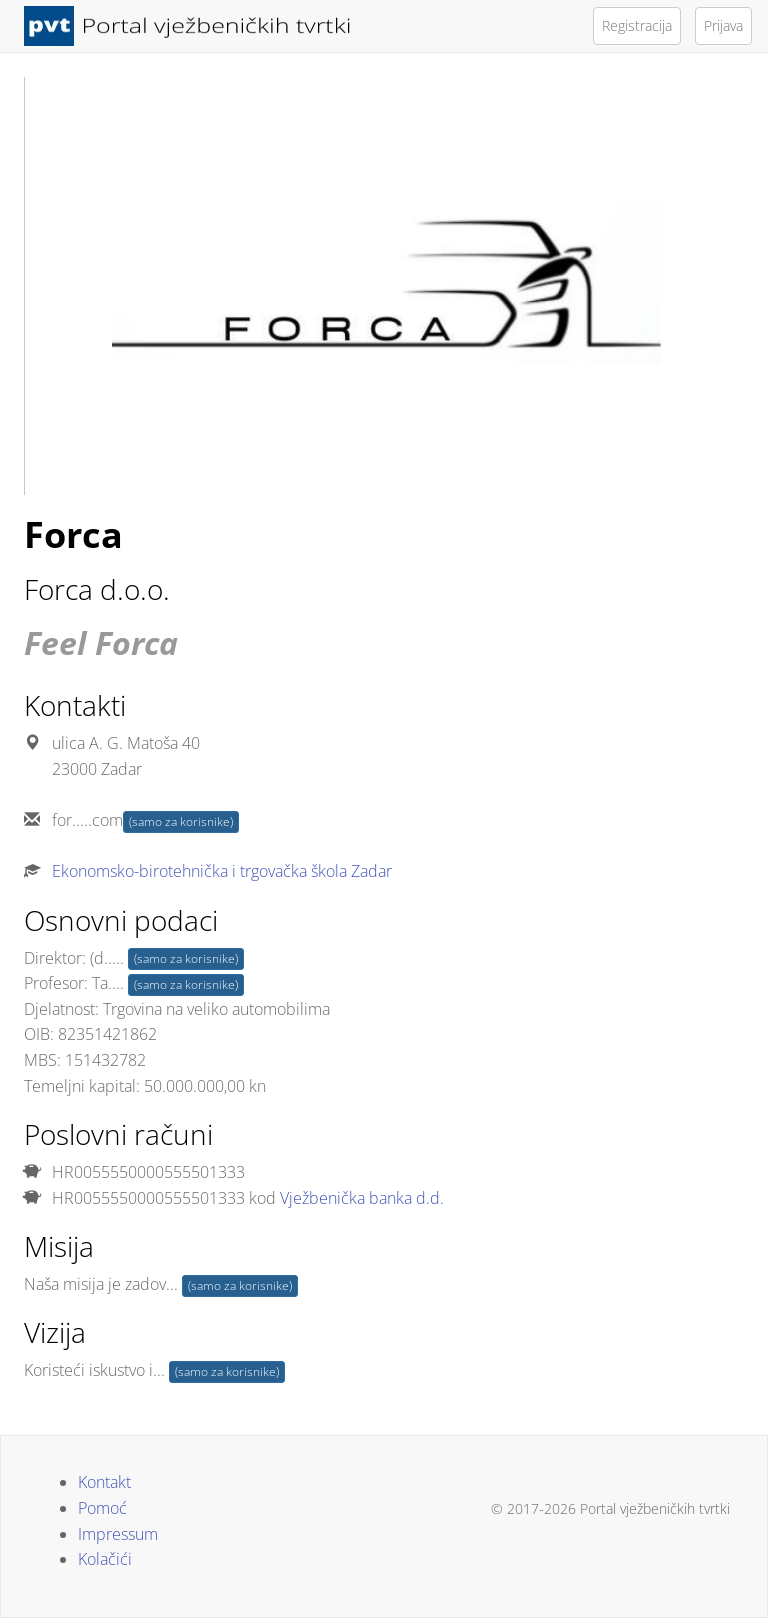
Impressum (118, 1534)
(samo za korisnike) (181, 821)
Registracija (637, 25)
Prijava (723, 25)
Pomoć (102, 1508)
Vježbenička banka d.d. (362, 1198)
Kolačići (105, 1559)
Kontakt (104, 1482)
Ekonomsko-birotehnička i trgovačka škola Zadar (222, 871)
